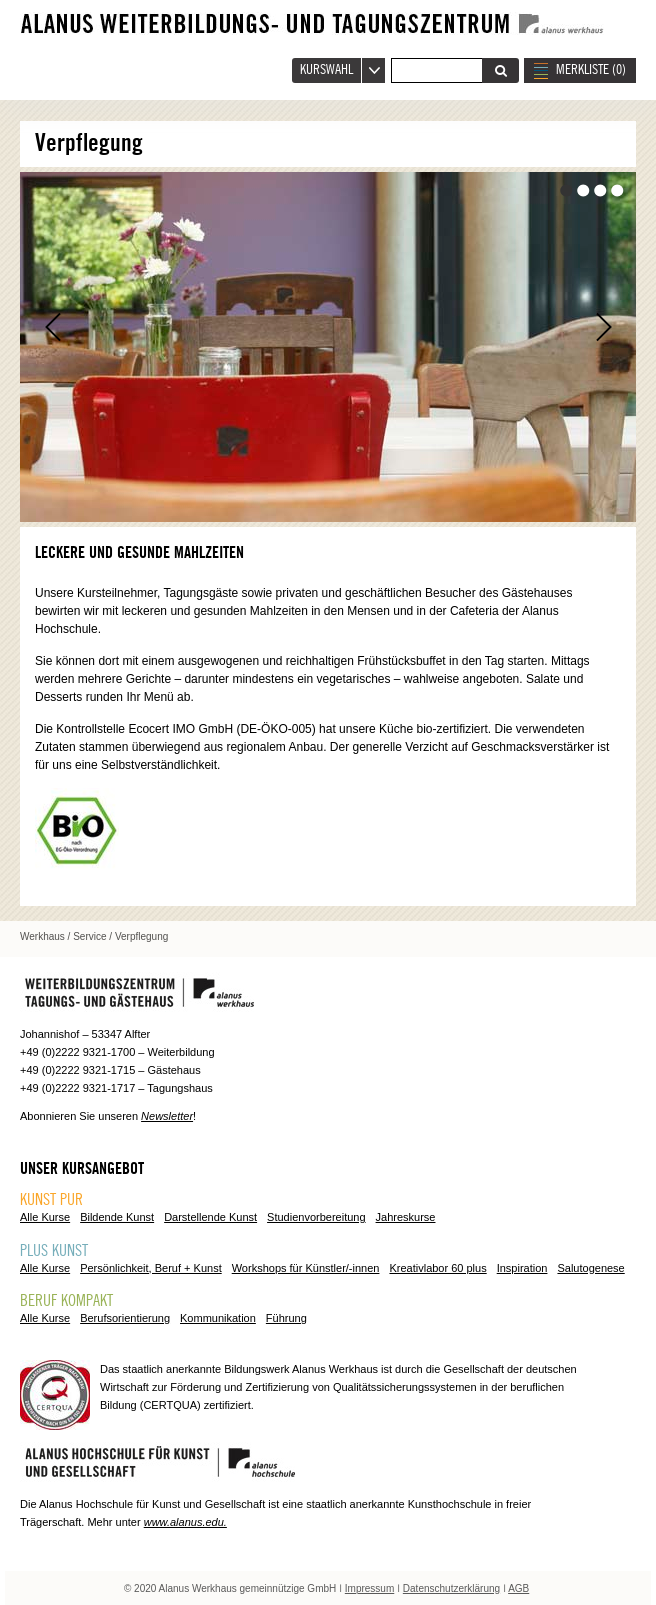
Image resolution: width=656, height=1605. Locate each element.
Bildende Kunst (117, 1217)
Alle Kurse (45, 1217)
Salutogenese (590, 1268)
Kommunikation (218, 1318)
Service (89, 936)
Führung (286, 1318)
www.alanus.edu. (185, 1522)
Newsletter (167, 1116)
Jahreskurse (406, 1217)
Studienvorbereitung (316, 1217)
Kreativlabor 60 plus (437, 1268)
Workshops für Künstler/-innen (306, 1268)
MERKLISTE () (591, 70)
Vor (603, 327)
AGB (518, 1588)
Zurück (52, 327)
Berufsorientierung (125, 1318)
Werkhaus (42, 936)
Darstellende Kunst (210, 1217)
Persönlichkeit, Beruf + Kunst (151, 1268)
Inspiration (522, 1268)
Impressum (369, 1588)
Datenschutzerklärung (451, 1588)
